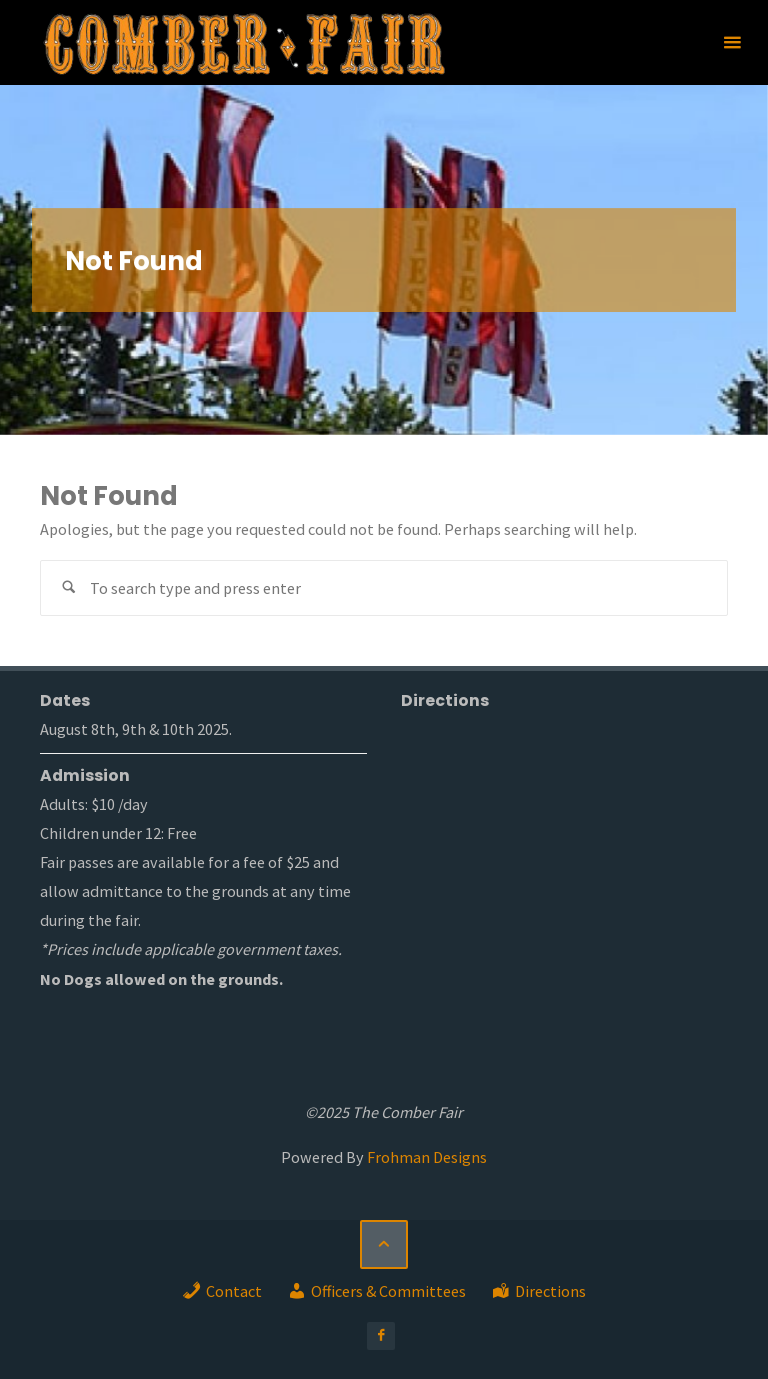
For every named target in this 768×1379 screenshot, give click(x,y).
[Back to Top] (384, 1244)
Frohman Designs (427, 1157)
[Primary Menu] (732, 42)
